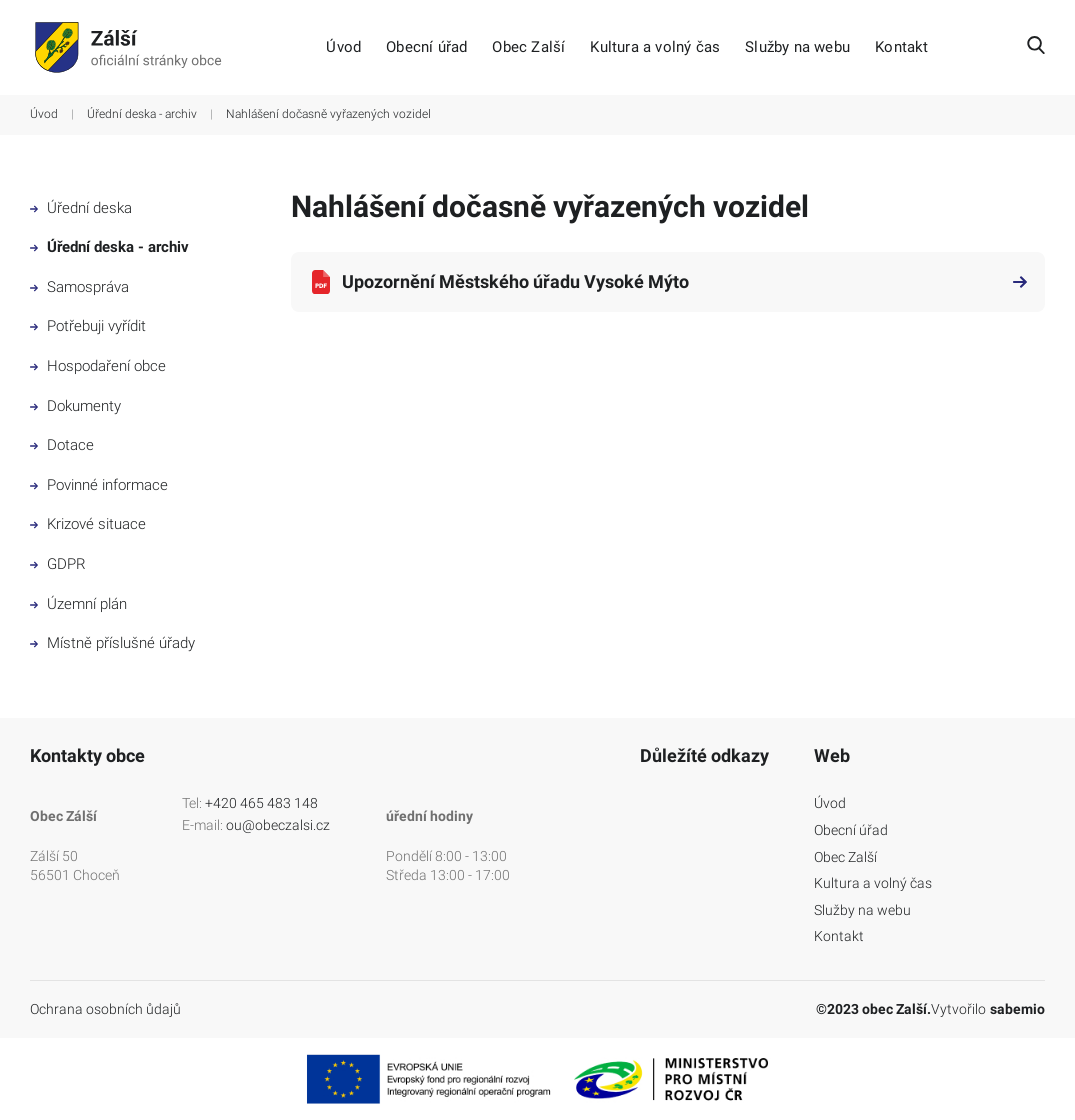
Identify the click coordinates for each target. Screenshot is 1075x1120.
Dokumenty (75, 406)
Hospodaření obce (98, 366)
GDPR (58, 564)
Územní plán (78, 604)
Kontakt (901, 47)
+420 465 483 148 (261, 803)
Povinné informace (99, 485)
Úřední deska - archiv (142, 114)
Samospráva (79, 287)
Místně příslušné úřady (112, 643)
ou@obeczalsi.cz (278, 825)
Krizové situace (88, 524)
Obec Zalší (528, 47)
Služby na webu (797, 47)
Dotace (62, 445)
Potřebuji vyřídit (88, 326)
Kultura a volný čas (655, 47)
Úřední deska (81, 208)
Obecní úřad (426, 47)
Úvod (343, 47)
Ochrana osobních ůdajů (105, 1009)
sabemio (1017, 1009)
